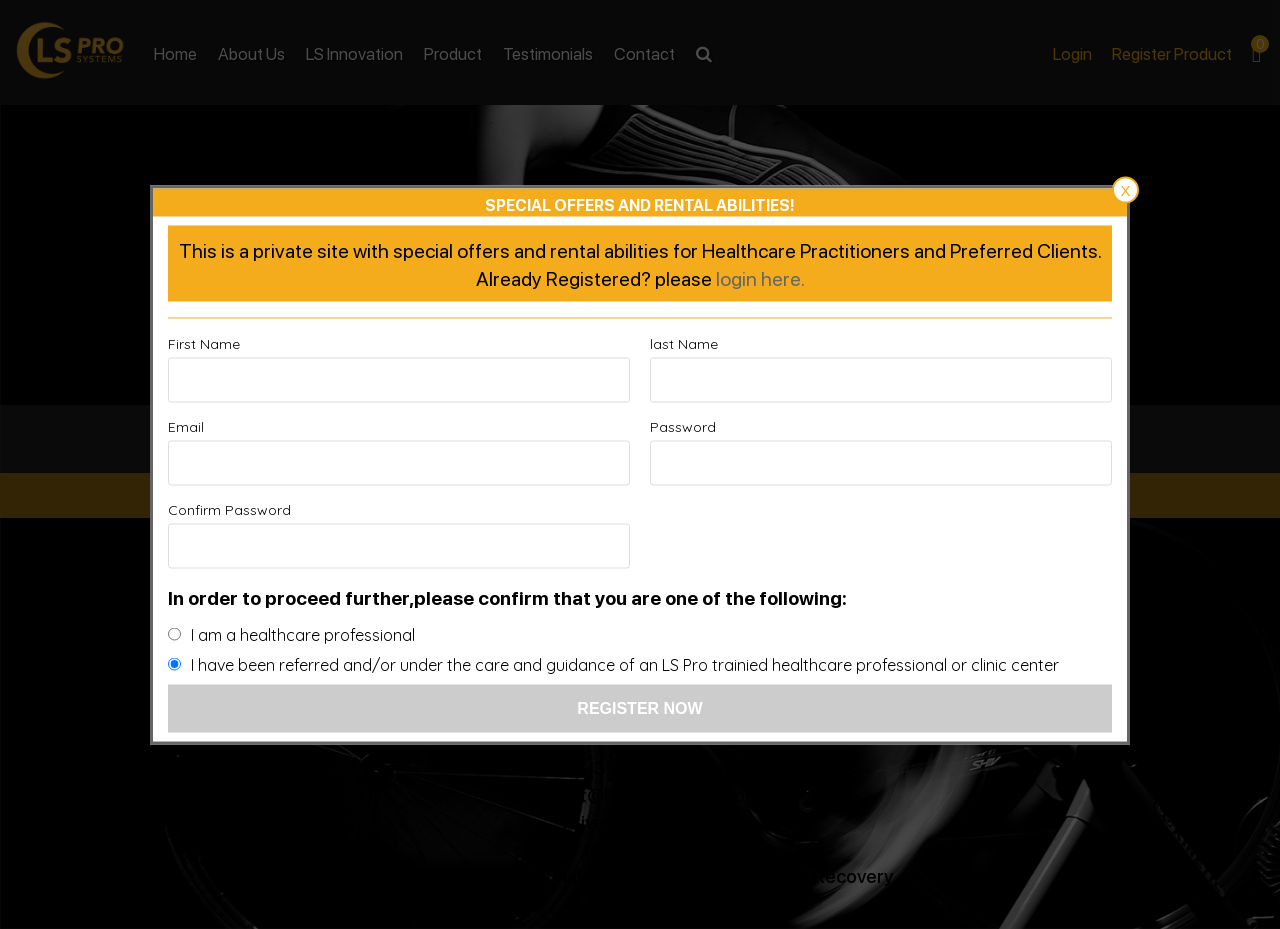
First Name (204, 343)
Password (683, 426)
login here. (760, 277)
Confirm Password (229, 509)
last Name (684, 343)
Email (186, 426)
